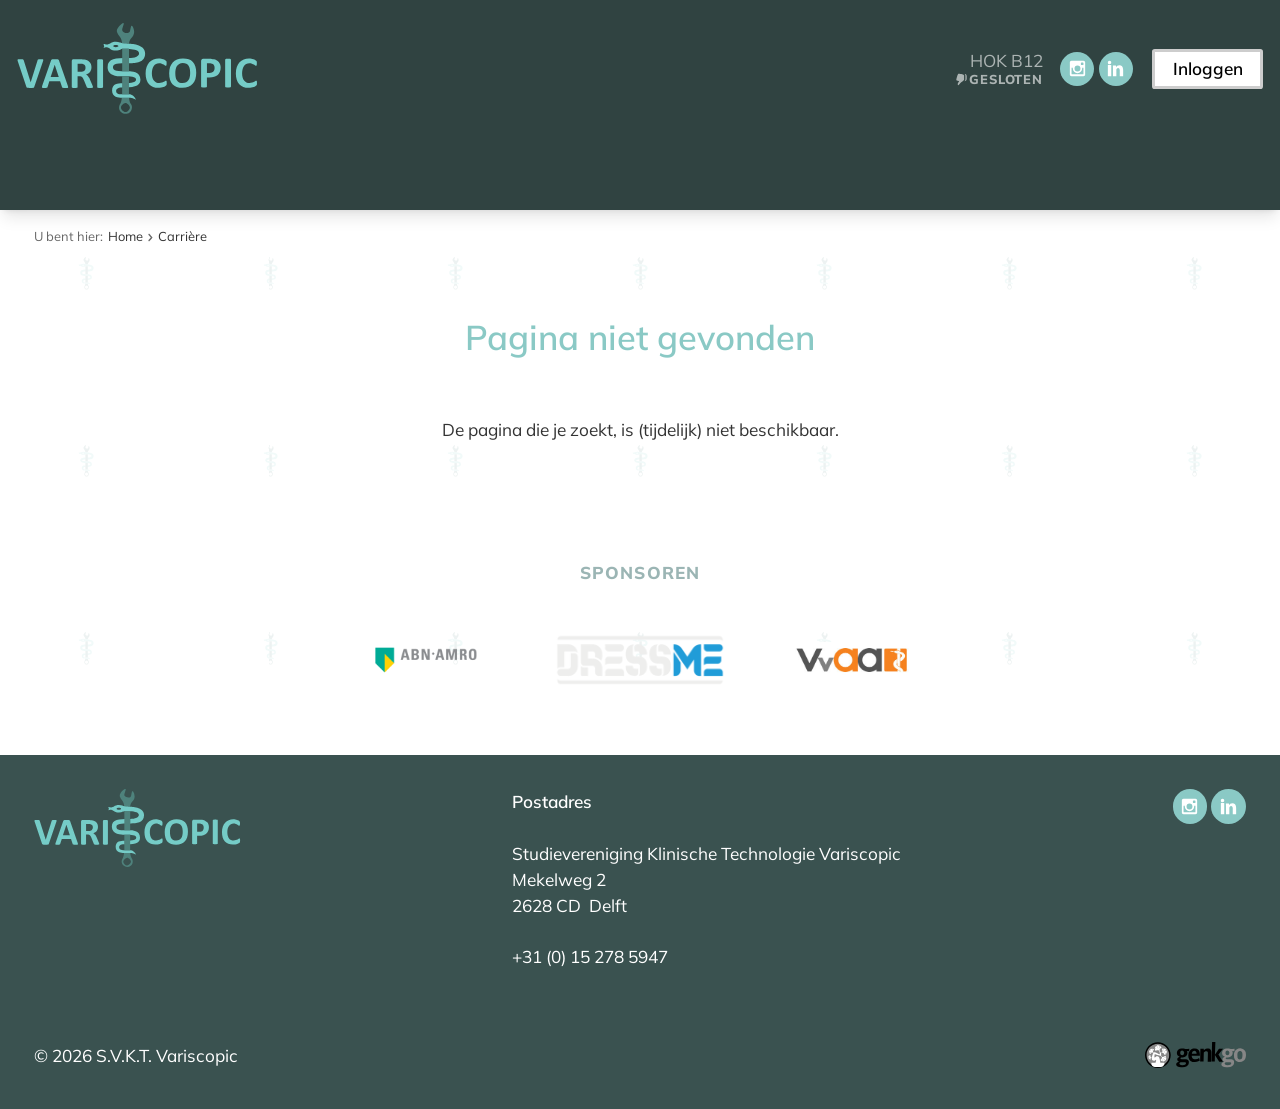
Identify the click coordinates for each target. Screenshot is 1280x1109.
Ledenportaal (897, 164)
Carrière (760, 164)
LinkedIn (1116, 69)
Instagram (1077, 69)
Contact (1032, 164)
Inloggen (1208, 68)
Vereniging (363, 164)
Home (45, 165)
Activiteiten (633, 164)
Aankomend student (183, 164)
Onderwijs (497, 164)
